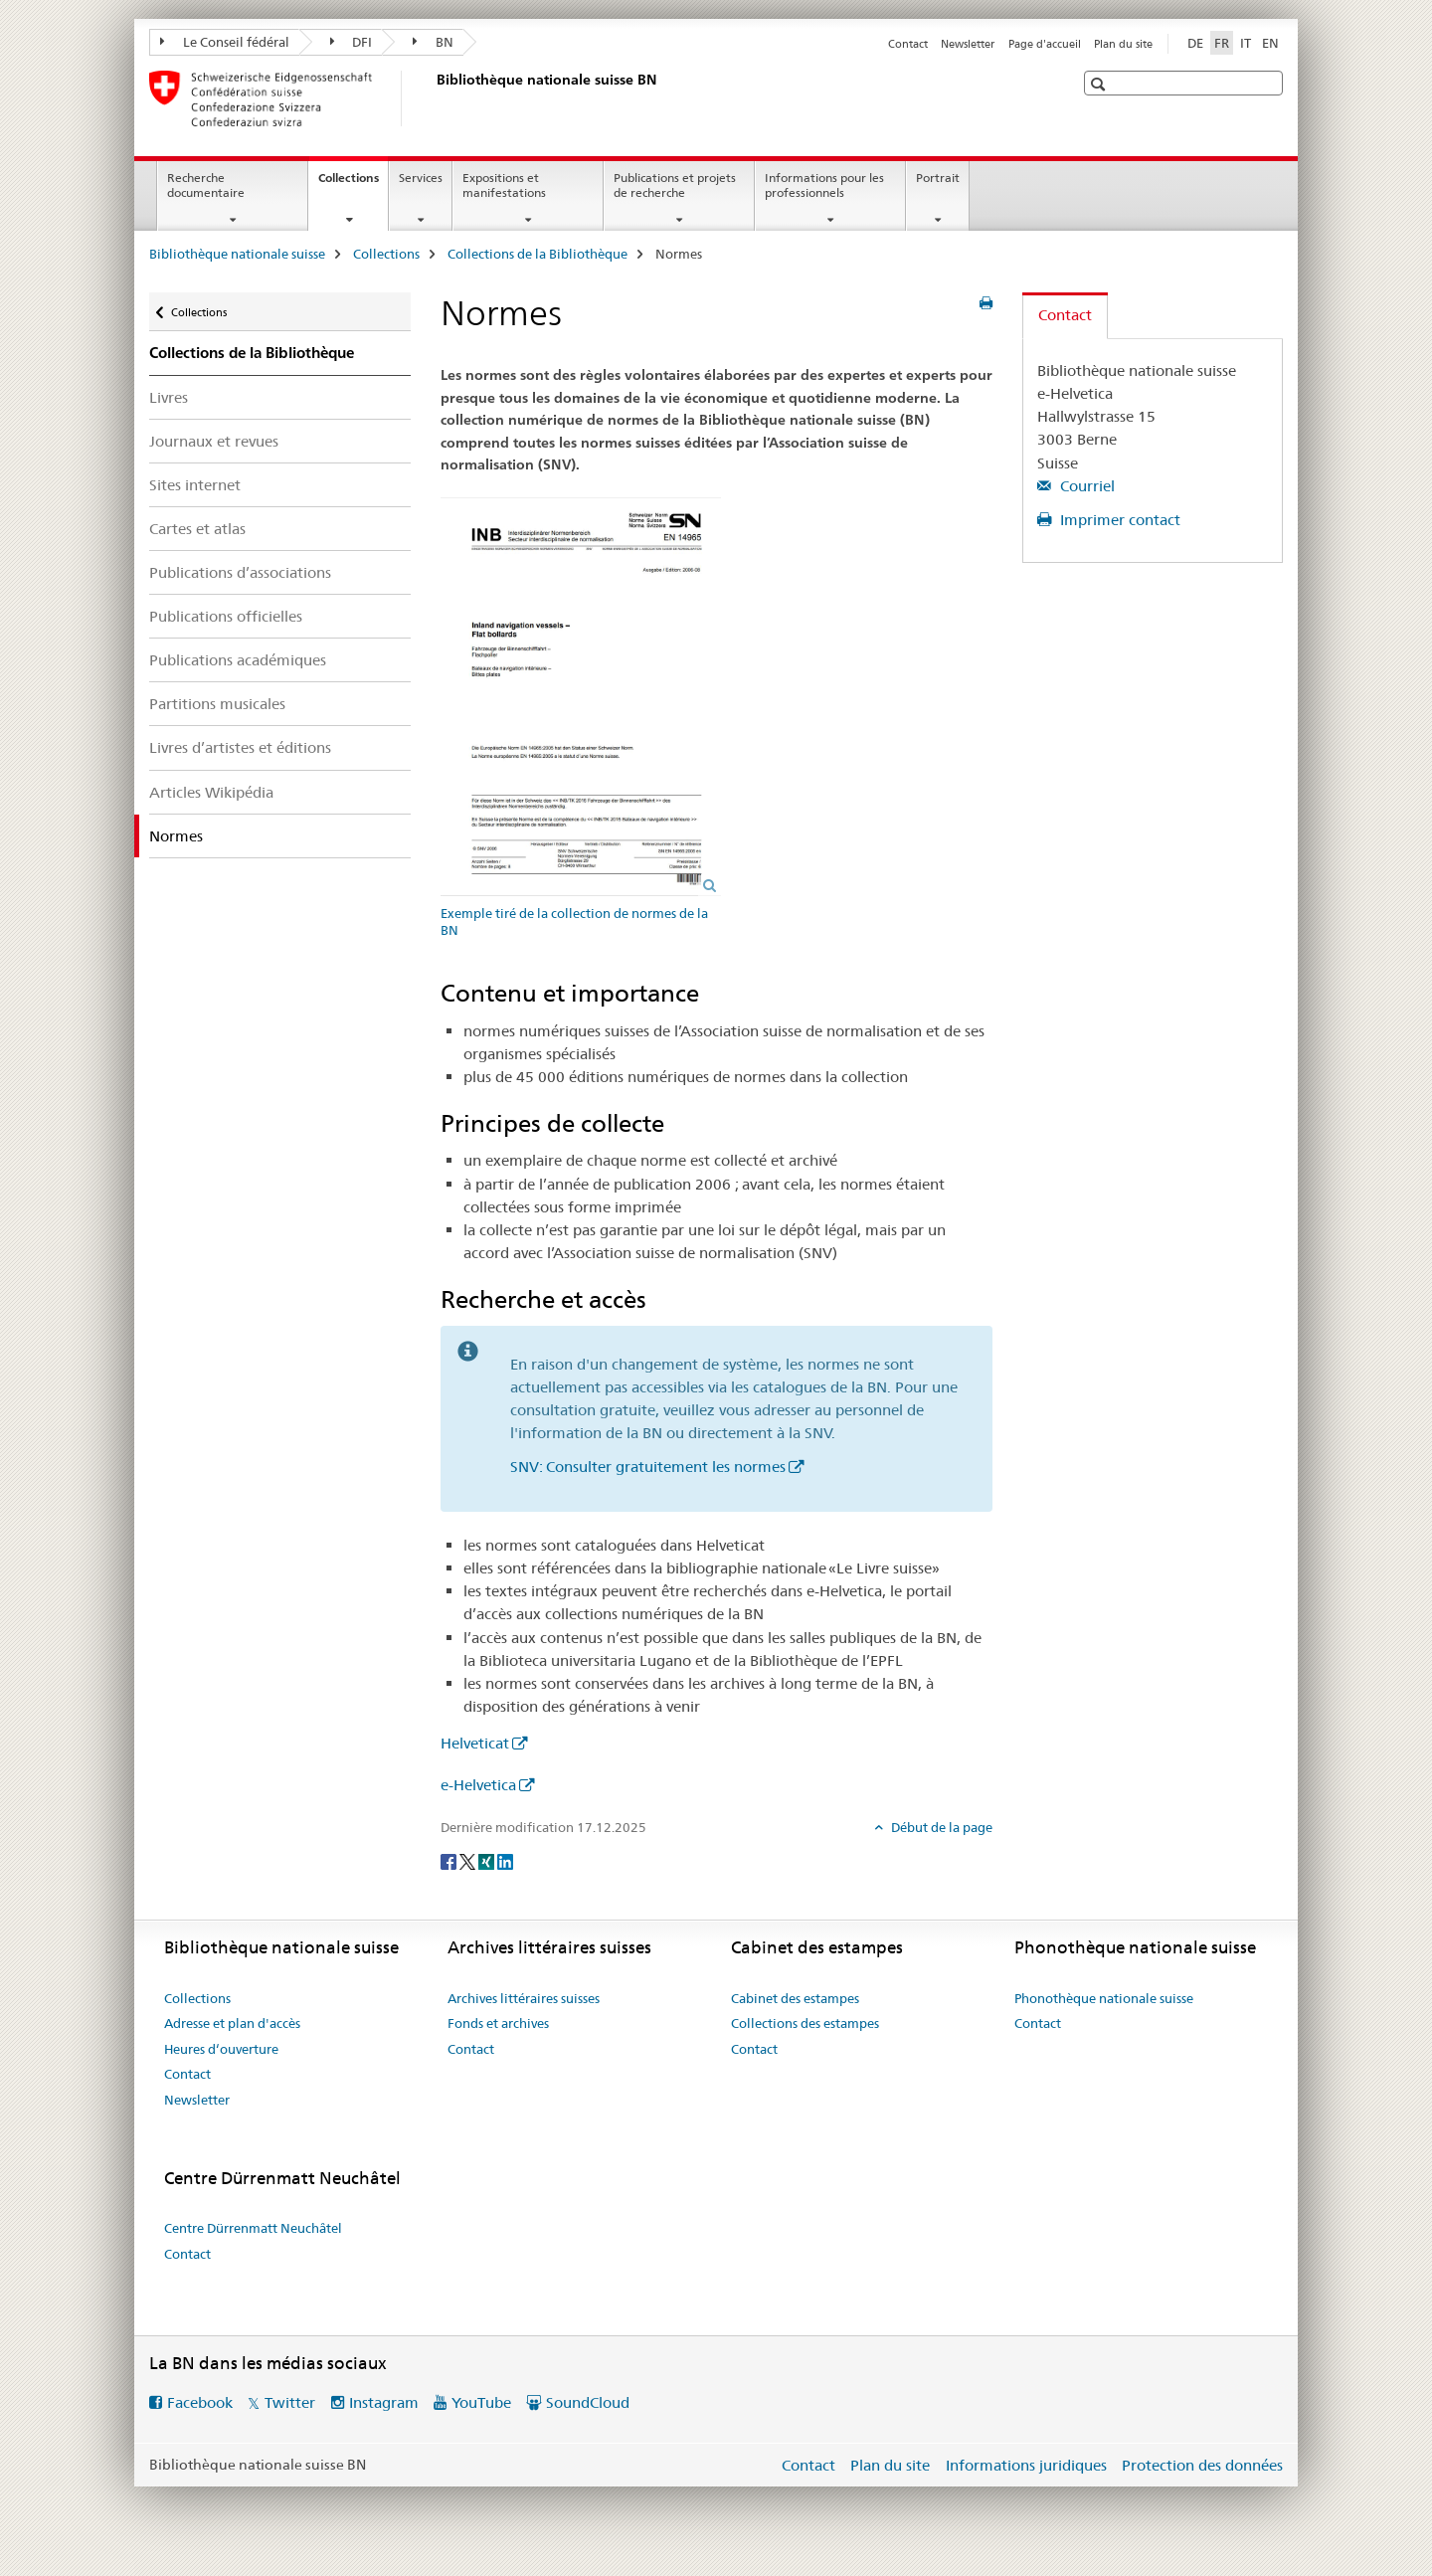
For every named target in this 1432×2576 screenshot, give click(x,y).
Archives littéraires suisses (524, 1998)
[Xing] (487, 1860)
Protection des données (1202, 2465)
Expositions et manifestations (504, 185)
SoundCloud (587, 2402)
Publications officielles (225, 616)
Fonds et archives (498, 2023)
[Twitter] (468, 1860)
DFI (351, 42)
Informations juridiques (1026, 2465)
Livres (168, 397)
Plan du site (1123, 44)
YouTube (481, 2402)
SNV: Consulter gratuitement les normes (648, 1466)
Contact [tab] (1065, 314)
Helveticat (475, 1743)
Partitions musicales (217, 703)
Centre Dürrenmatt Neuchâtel (253, 2228)
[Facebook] (450, 1860)
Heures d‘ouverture (221, 2049)
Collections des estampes (805, 2023)
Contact (908, 44)
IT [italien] (1245, 43)
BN (433, 42)
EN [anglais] (1270, 43)
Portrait (938, 177)
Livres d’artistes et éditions (240, 747)
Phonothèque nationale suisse (1103, 1998)
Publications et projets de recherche (675, 185)
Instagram (384, 2402)
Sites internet (195, 484)
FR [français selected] (1221, 43)
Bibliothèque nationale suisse (237, 254)
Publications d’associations (240, 572)
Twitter (290, 2402)
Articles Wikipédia (211, 792)
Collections (353, 184)
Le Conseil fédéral (224, 42)
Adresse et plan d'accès (232, 2023)
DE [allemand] (1195, 43)
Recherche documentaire (206, 185)
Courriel (1085, 485)
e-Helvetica (478, 1784)
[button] (1100, 84)
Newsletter (967, 44)
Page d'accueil (1044, 44)
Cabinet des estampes (795, 1998)
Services (421, 177)
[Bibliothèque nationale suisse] (432, 98)
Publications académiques (237, 659)
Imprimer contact (1118, 519)
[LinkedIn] (505, 1860)
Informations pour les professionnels (824, 185)
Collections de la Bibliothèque (537, 254)
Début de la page (940, 1827)
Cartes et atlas (197, 528)
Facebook (200, 2402)
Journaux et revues (213, 441)
